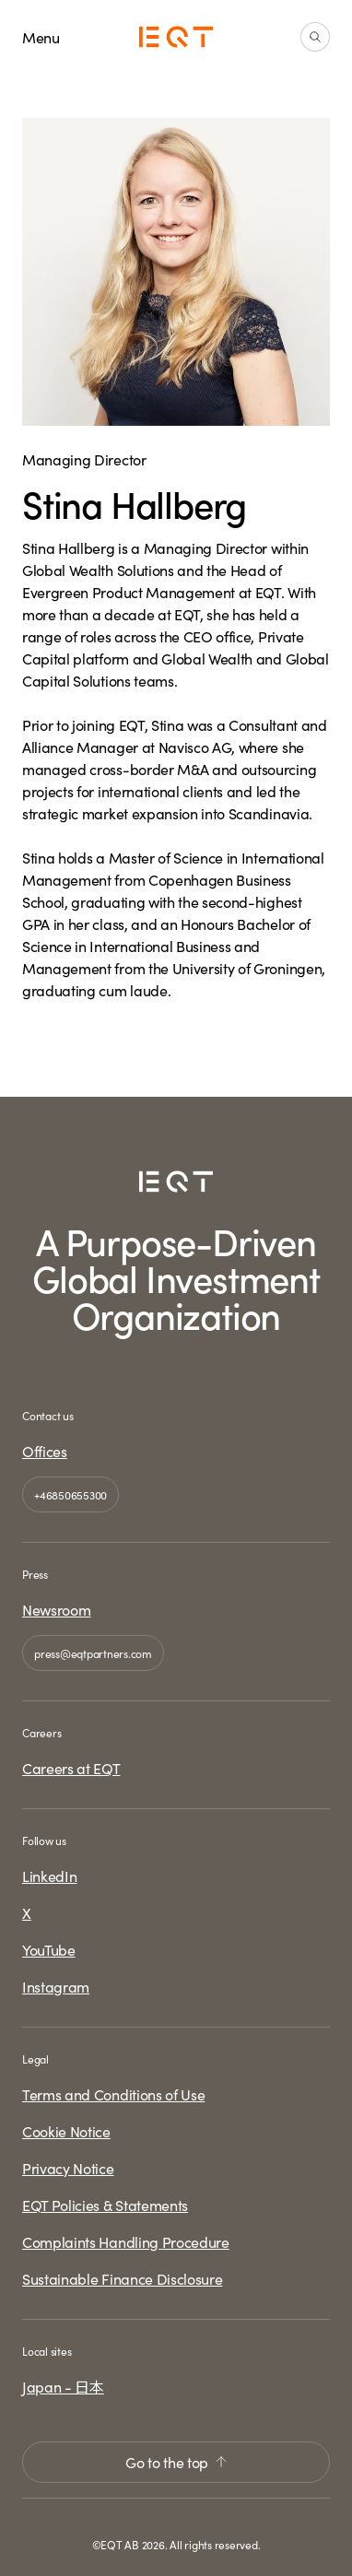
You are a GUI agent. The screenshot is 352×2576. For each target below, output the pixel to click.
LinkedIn (49, 1875)
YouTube (49, 1949)
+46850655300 (70, 1494)
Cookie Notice (66, 2131)
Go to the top (176, 2462)
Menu (41, 37)
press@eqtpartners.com (93, 1653)
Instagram (55, 1986)
